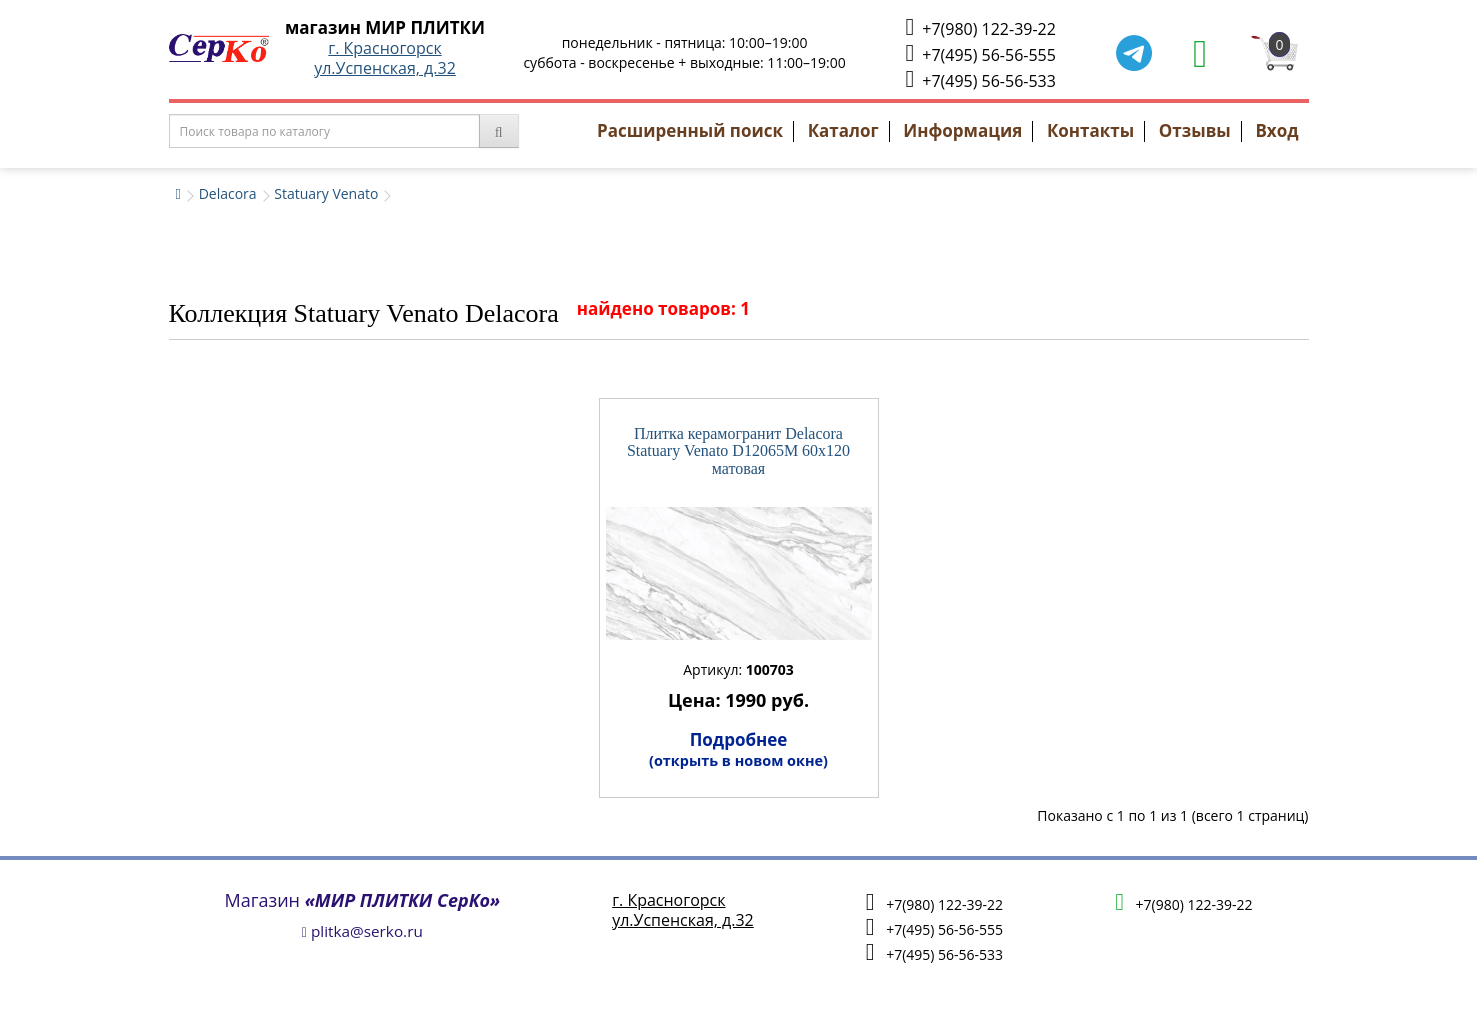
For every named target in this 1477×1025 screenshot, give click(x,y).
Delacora (228, 193)
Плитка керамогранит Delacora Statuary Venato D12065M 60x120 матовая (738, 451)
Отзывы (1195, 130)
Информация (962, 130)
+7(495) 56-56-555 (980, 53)
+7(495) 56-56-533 (980, 79)
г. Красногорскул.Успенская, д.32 (385, 58)
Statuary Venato (326, 193)
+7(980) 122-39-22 (980, 27)
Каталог (843, 130)
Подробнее (738, 749)
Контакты (1090, 130)
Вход (1276, 130)
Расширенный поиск (690, 130)
